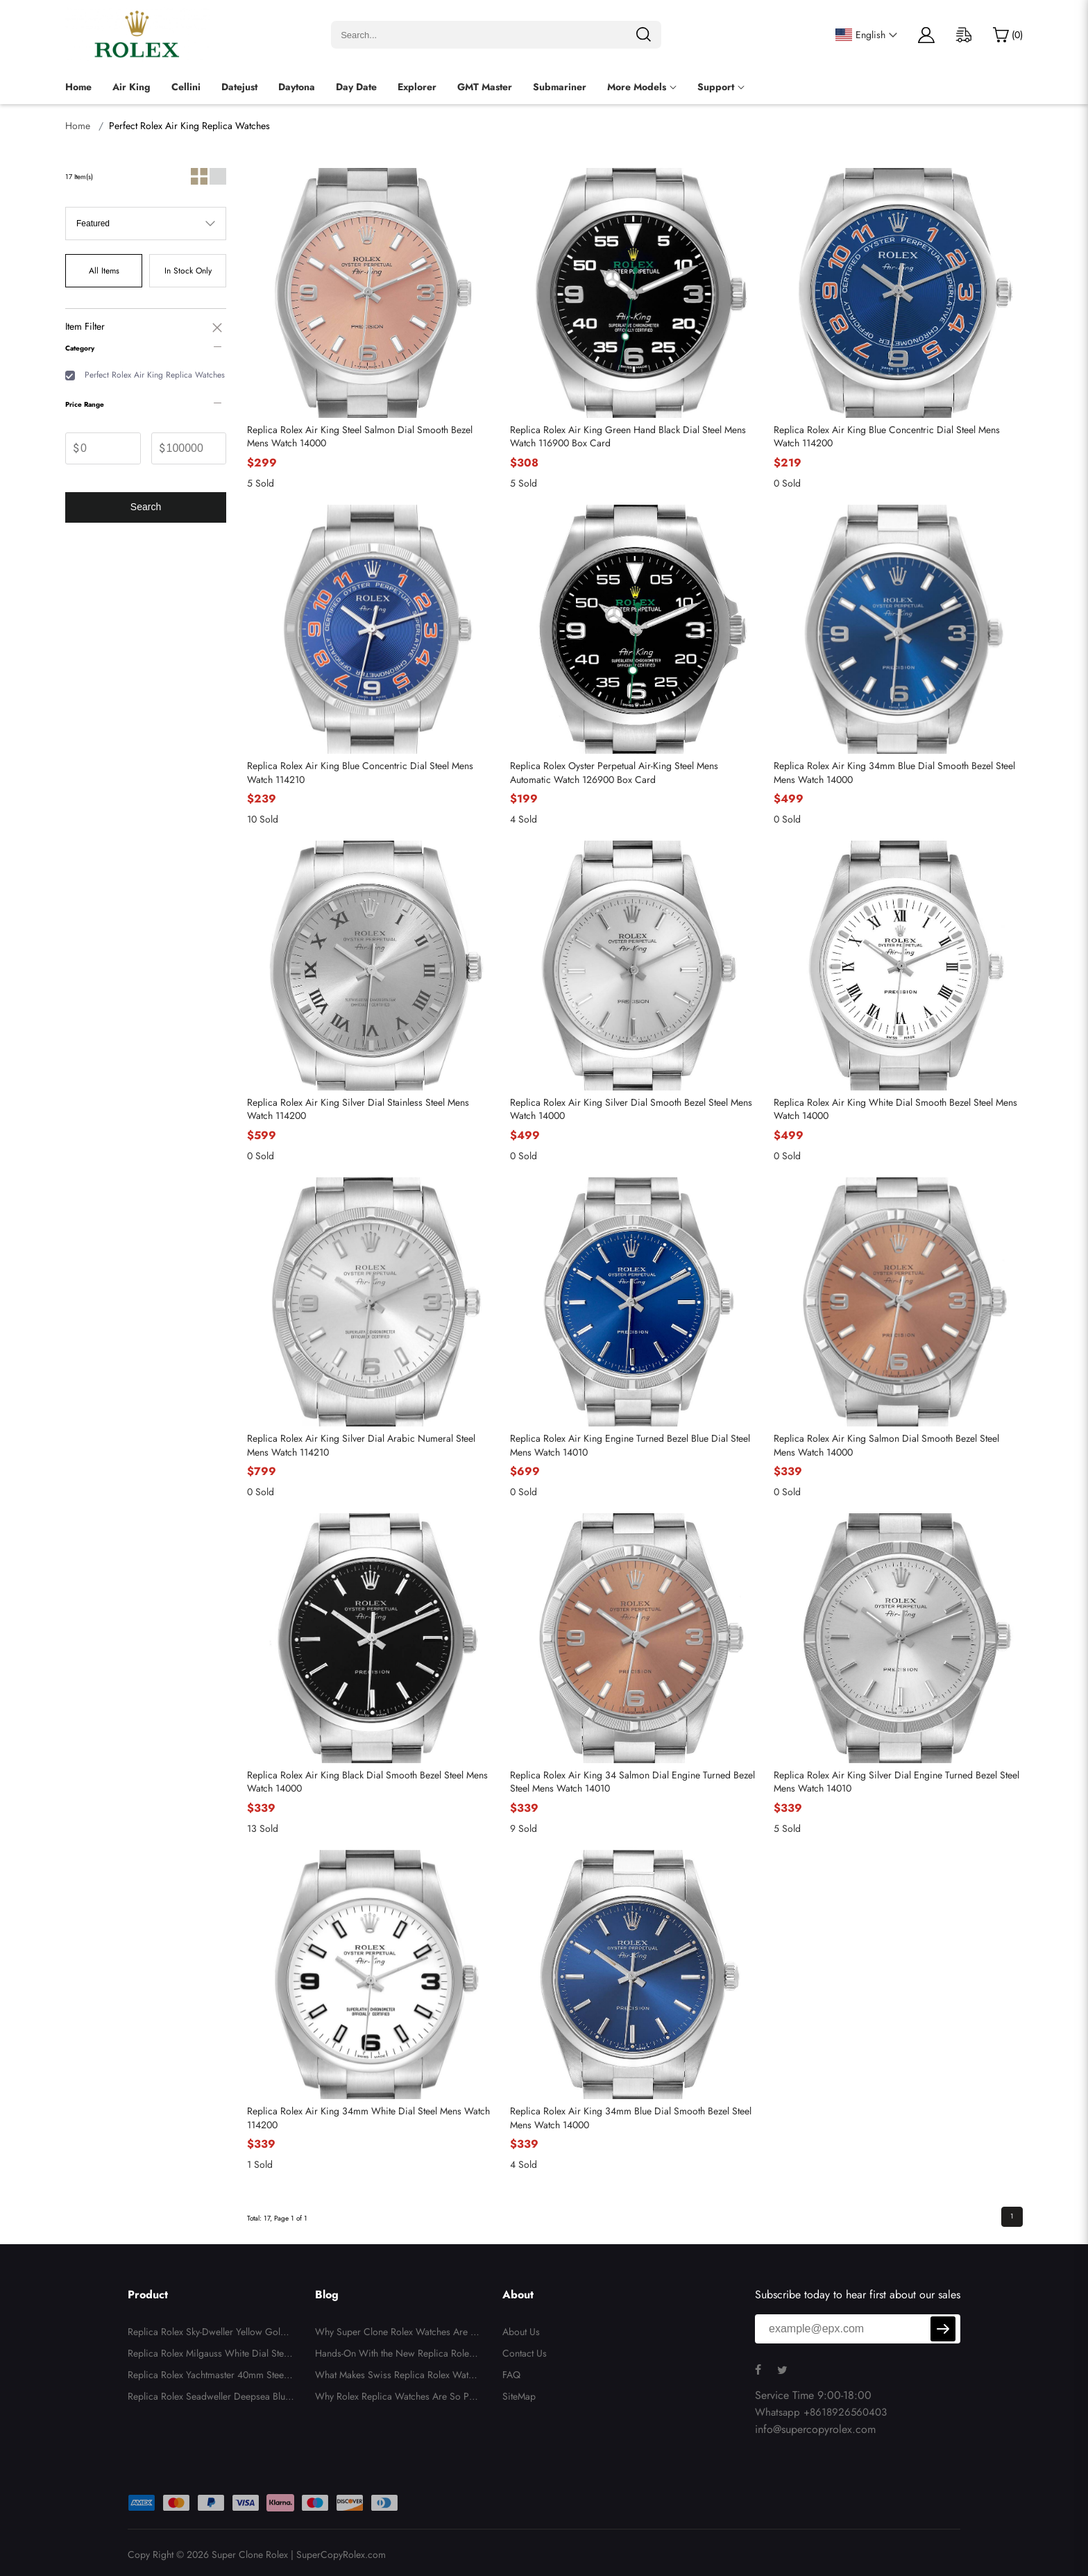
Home (78, 87)
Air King (131, 87)
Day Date (356, 87)
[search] (643, 35)
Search (145, 506)
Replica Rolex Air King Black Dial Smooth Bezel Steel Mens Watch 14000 (367, 1782)
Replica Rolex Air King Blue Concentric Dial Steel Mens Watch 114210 (360, 772)
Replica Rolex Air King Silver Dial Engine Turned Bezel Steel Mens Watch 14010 (896, 1782)
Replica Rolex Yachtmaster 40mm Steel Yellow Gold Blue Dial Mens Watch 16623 (211, 2377)
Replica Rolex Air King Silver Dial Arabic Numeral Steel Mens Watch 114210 (361, 1445)
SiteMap (519, 2396)
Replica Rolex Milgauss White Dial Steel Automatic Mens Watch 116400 (209, 2355)
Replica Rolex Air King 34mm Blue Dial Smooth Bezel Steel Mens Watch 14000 (894, 772)
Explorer (417, 87)
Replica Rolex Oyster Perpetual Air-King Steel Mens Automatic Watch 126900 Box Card (614, 772)
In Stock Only (188, 270)
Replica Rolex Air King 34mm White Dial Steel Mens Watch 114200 (368, 2118)
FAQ (511, 2375)
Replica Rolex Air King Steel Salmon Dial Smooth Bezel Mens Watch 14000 (360, 437)
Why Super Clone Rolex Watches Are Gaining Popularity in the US (396, 2334)
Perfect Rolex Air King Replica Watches (155, 375)
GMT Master (484, 87)
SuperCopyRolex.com (341, 2554)
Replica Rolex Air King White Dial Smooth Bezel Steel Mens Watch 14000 (895, 1109)
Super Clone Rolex (250, 2554)
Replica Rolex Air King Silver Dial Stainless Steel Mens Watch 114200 (358, 1109)
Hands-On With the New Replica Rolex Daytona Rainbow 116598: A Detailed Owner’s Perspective (397, 2355)
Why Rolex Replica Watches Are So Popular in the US (397, 2398)
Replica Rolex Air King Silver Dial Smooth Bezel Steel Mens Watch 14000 (631, 1109)
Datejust (239, 87)
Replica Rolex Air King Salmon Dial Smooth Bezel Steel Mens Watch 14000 (886, 1445)
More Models (636, 87)
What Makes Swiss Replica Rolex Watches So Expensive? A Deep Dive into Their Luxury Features (398, 2377)
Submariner (559, 87)
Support (715, 87)
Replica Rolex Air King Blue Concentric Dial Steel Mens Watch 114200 (887, 437)
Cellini (186, 87)
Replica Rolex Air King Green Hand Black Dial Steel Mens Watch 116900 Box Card (628, 437)
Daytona (296, 87)
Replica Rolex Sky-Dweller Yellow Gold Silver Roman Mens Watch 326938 (211, 2334)
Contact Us (524, 2353)
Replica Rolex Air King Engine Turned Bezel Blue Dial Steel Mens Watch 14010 (630, 1445)
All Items (104, 270)
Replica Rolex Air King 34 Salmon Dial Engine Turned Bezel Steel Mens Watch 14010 (632, 1782)
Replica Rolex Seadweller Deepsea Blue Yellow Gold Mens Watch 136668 (209, 2398)
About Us (521, 2332)
